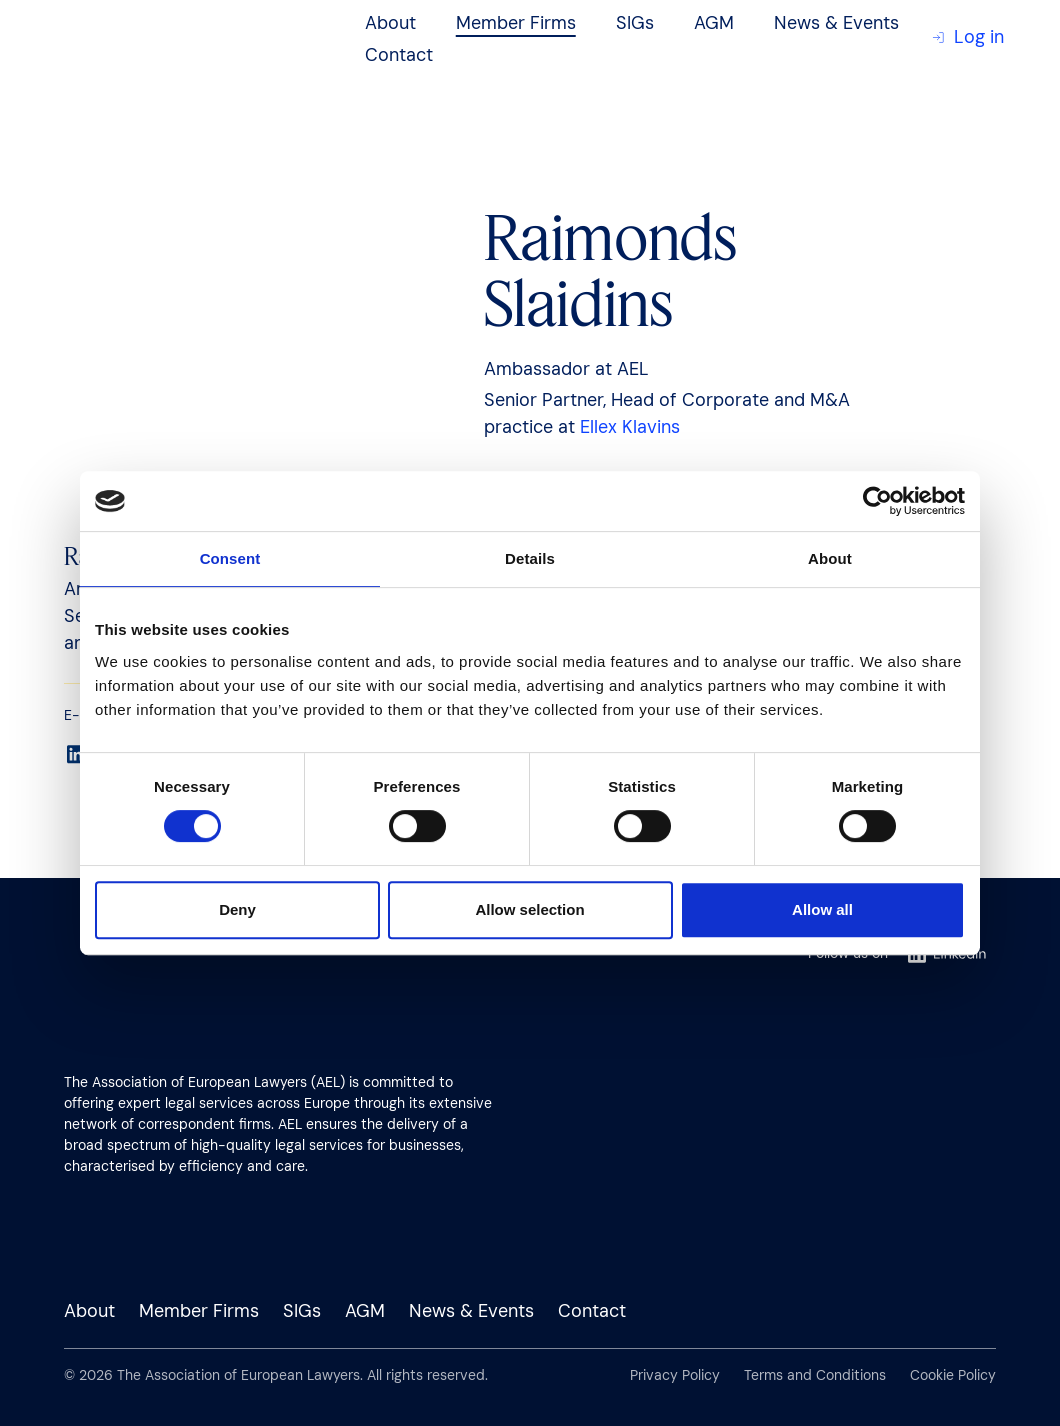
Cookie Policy (953, 1375)
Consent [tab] (230, 558)
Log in (968, 37)
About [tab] (830, 558)
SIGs (635, 23)
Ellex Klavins (630, 427)
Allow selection (529, 909)
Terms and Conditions (815, 1375)
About (390, 23)
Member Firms (516, 23)
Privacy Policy (675, 1375)
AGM (714, 23)
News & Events (836, 23)
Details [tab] (530, 558)
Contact (399, 55)
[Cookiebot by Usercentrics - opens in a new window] (877, 501)
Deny (237, 909)
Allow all (822, 909)
